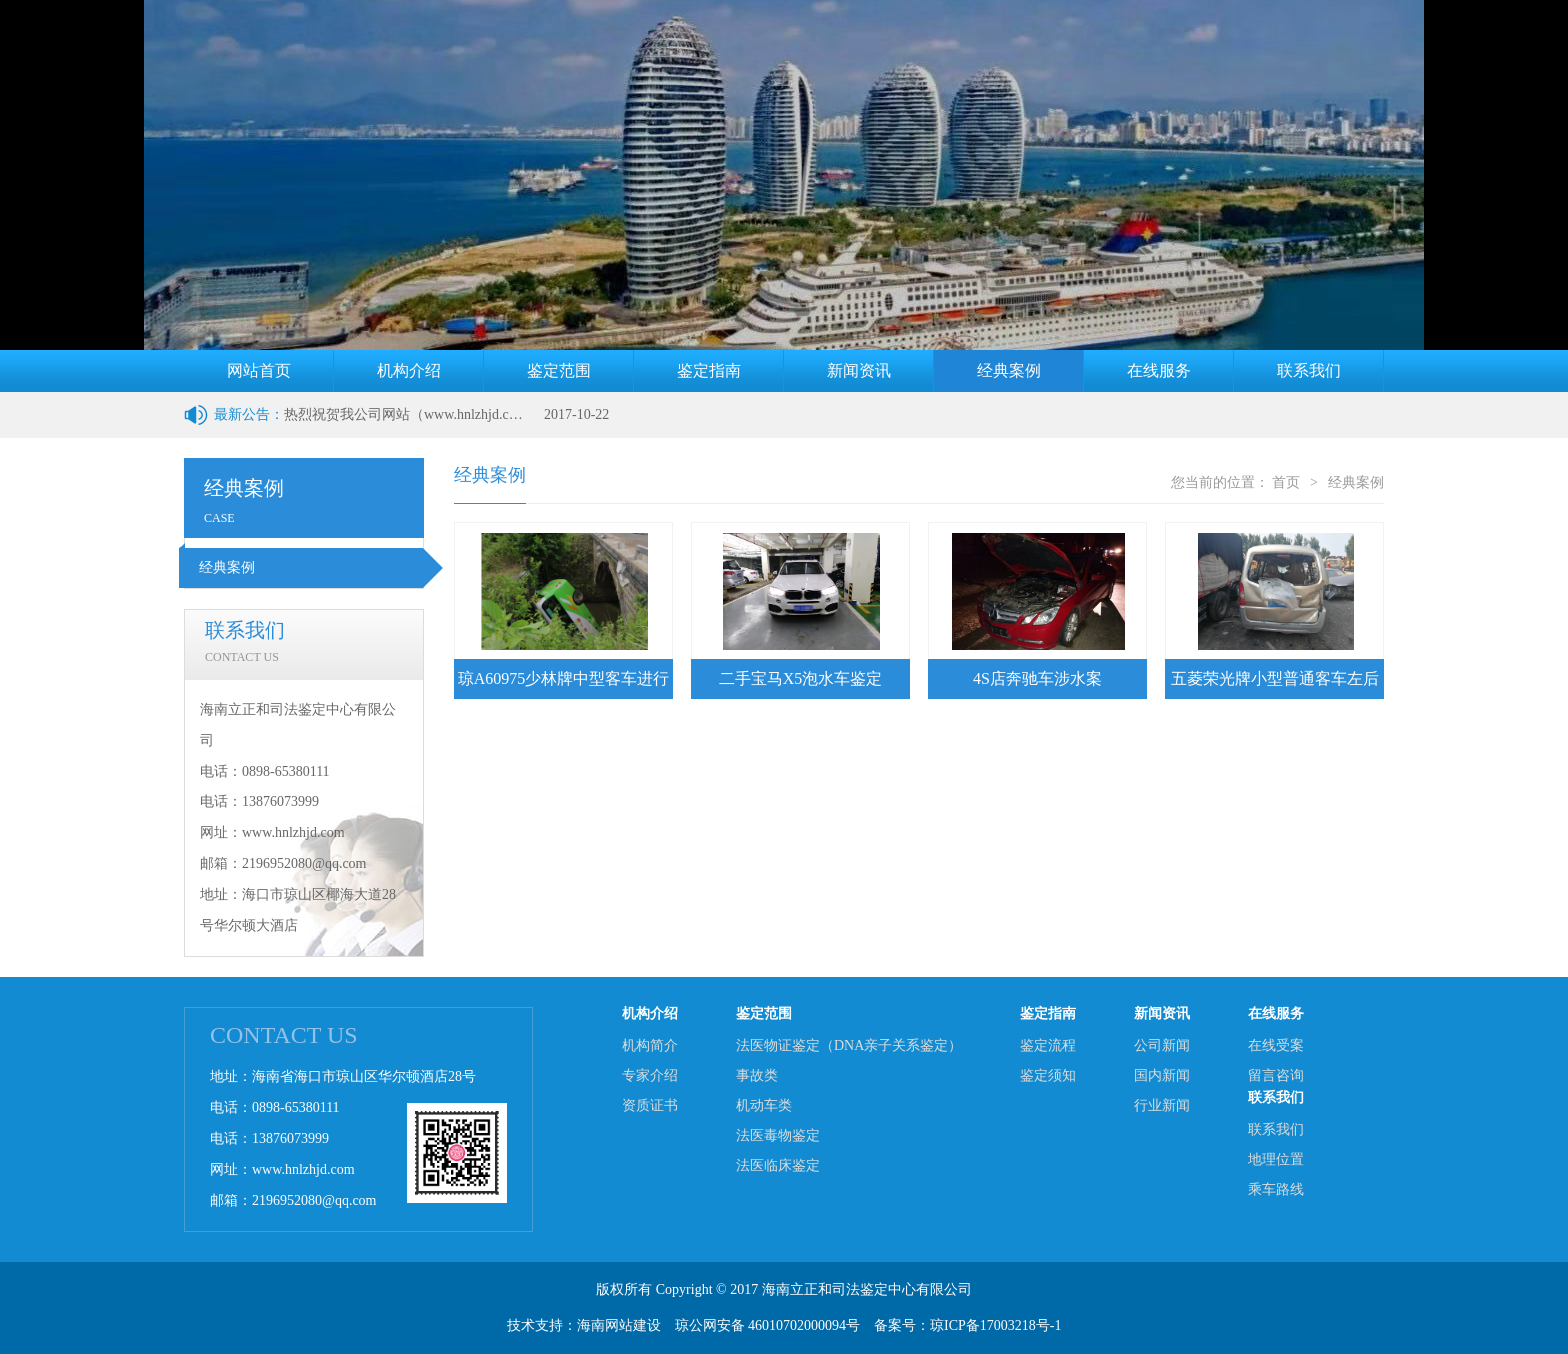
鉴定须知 (1048, 1075)
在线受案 (1276, 1045)
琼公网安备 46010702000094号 (768, 1325)
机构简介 (650, 1045)
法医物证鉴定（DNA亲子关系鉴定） (849, 1045)
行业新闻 (1162, 1105)
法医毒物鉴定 (778, 1135)
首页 (1286, 482)
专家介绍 (650, 1075)
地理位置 (1276, 1159)
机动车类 (764, 1105)
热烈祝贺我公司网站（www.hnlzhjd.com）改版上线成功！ (404, 414)
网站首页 (259, 370)
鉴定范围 (559, 370)
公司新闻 (1162, 1045)
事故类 (757, 1075)
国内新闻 (1162, 1075)
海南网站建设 (619, 1325)
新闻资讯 (859, 370)
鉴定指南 (709, 370)
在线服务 (1159, 370)
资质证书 (650, 1105)
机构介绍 (409, 370)
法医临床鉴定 (778, 1165)
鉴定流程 (1048, 1045)
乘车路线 (1276, 1189)
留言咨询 (1276, 1075)
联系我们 (1309, 370)
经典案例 (1009, 370)
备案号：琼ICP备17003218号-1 (967, 1325)
